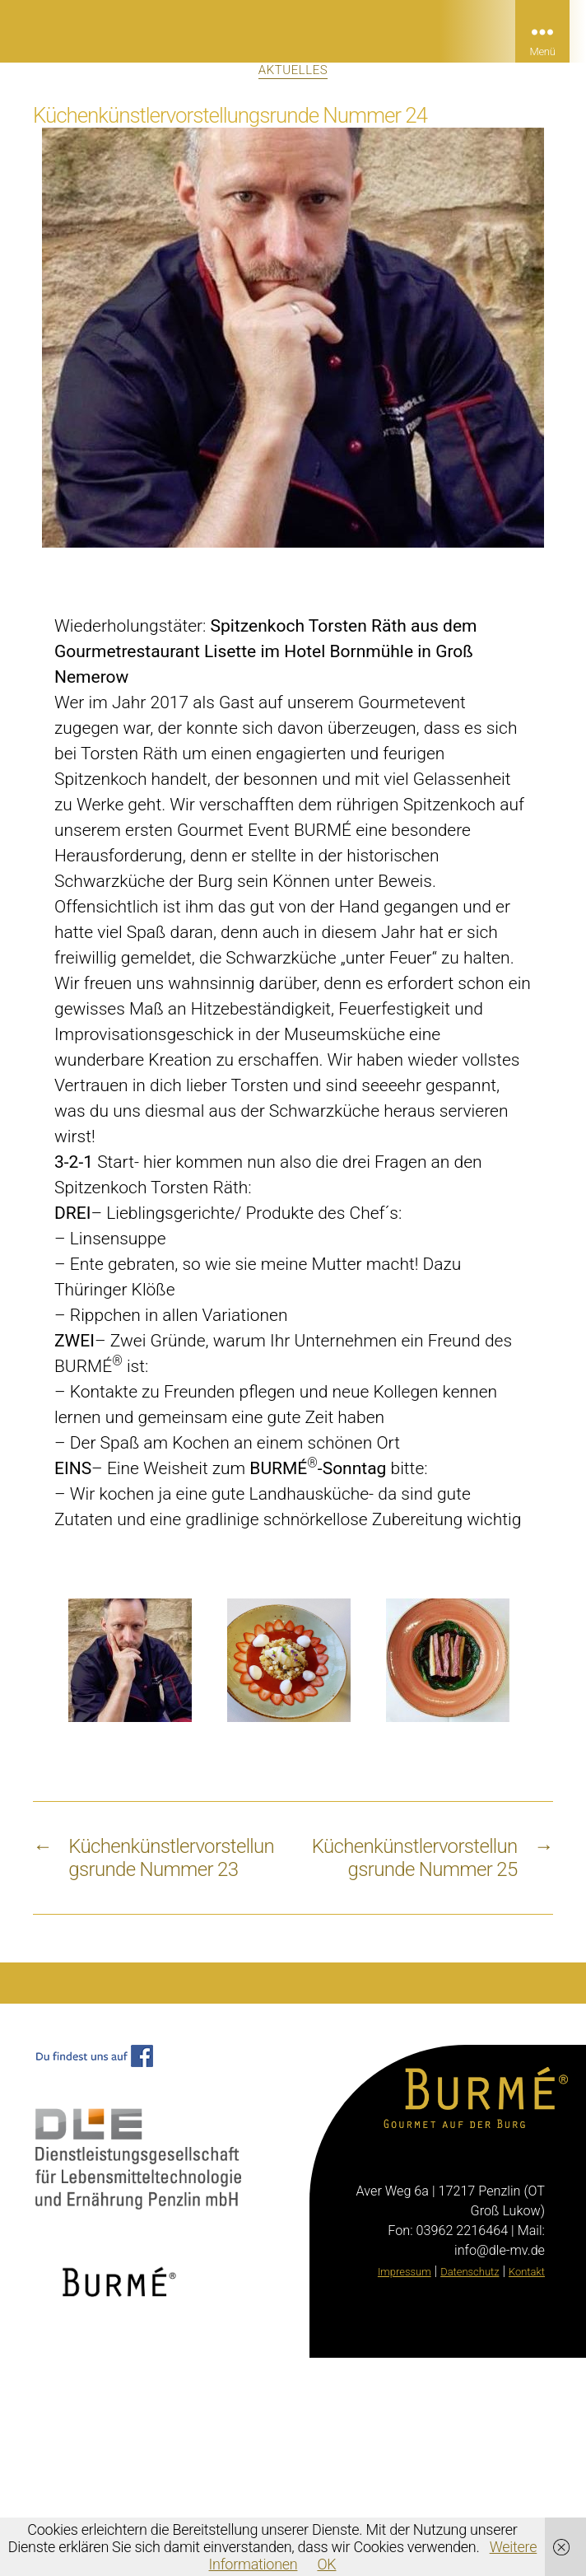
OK (326, 2564)
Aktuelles (293, 70)
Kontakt (527, 2272)
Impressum (404, 2272)
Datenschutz (469, 2272)
